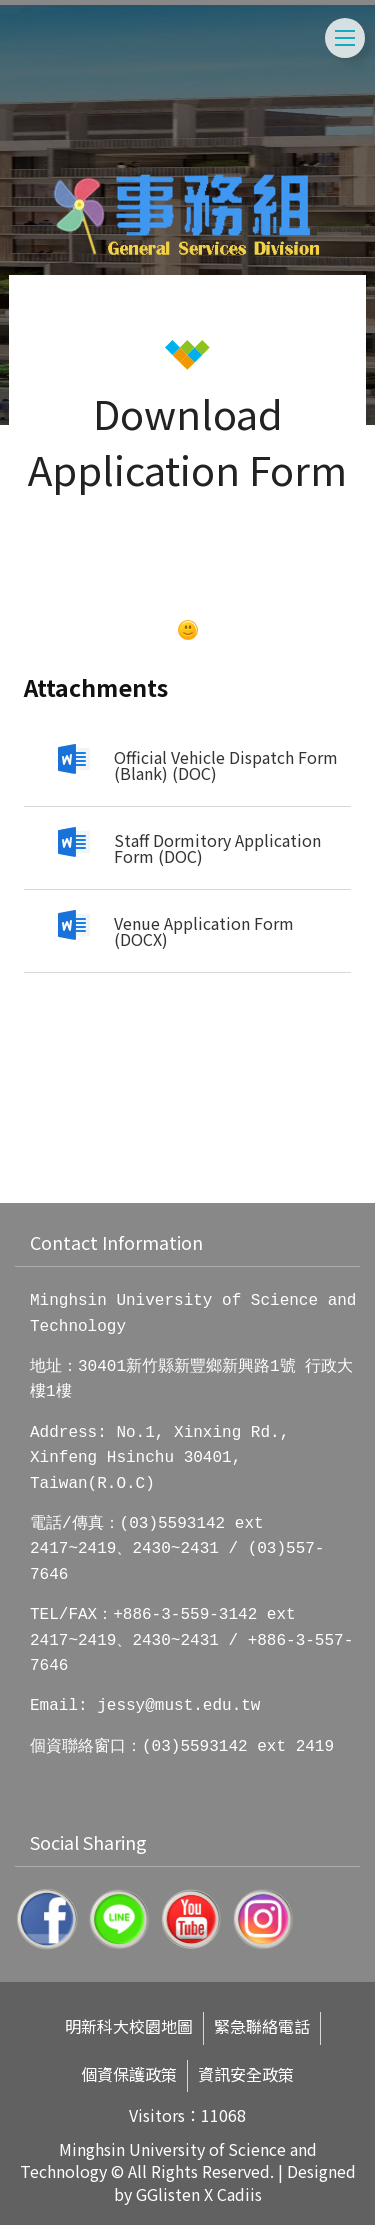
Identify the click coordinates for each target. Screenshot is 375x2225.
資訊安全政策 (246, 2074)
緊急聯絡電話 (262, 2026)
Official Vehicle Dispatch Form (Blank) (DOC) (226, 765)
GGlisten (168, 2194)
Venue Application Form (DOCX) (204, 931)
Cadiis (239, 2194)
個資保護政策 (129, 2074)
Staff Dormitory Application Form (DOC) (217, 848)
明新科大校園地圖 (129, 2026)
